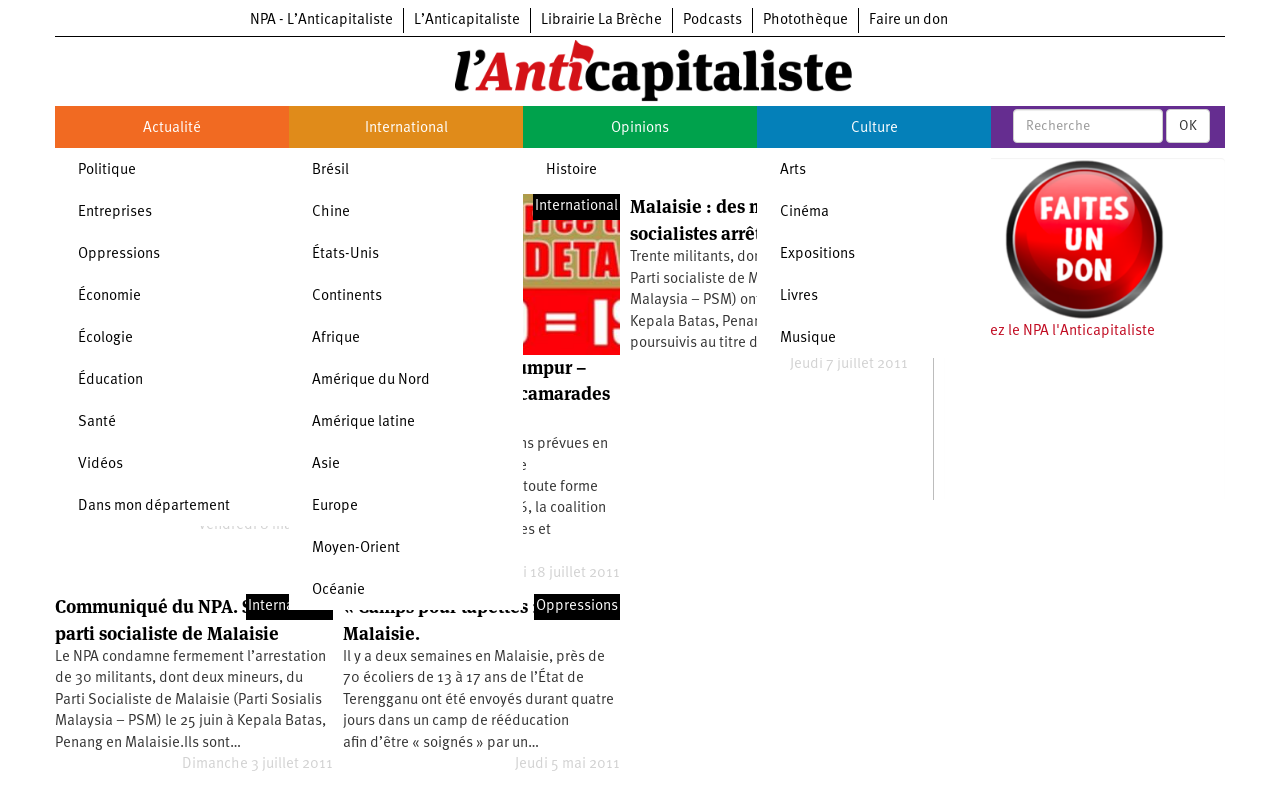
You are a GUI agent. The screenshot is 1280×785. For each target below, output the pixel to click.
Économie (109, 296)
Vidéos (100, 464)
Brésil (330, 170)
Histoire (571, 170)
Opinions (640, 128)
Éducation (110, 380)
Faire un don (908, 20)
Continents (347, 296)
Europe (335, 506)
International (406, 128)
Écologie (105, 338)
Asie (326, 464)
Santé (97, 422)
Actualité (172, 128)
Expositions (817, 254)
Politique (107, 170)
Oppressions (119, 254)
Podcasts (712, 20)
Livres (799, 296)
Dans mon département (154, 506)
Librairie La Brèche (601, 20)
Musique (808, 338)
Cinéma (804, 212)
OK (1188, 126)
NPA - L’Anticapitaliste (321, 20)
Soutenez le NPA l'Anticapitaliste (1049, 331)
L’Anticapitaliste (467, 20)
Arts (793, 170)
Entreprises (115, 212)
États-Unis (345, 254)
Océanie (338, 590)
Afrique (336, 338)
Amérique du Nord (371, 380)
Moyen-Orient (356, 548)
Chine (331, 212)
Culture (874, 128)
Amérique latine (363, 422)
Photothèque (805, 20)
